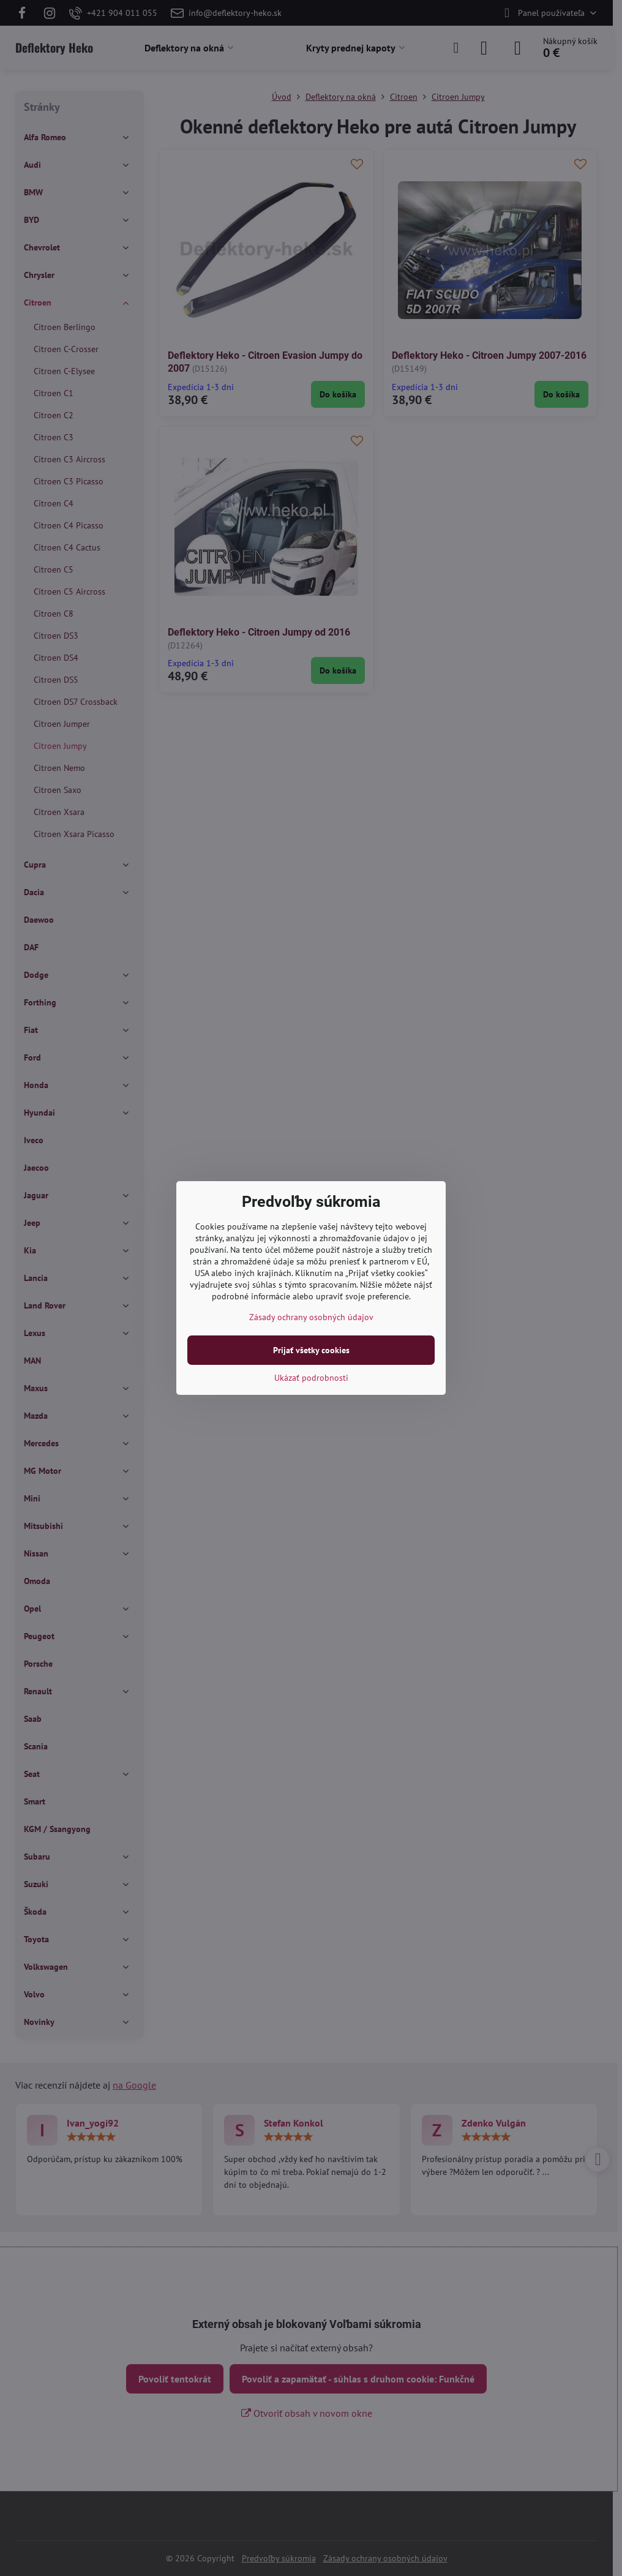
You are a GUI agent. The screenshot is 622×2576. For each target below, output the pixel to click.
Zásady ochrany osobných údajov (311, 1317)
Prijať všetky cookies (311, 1350)
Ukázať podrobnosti (311, 1377)
